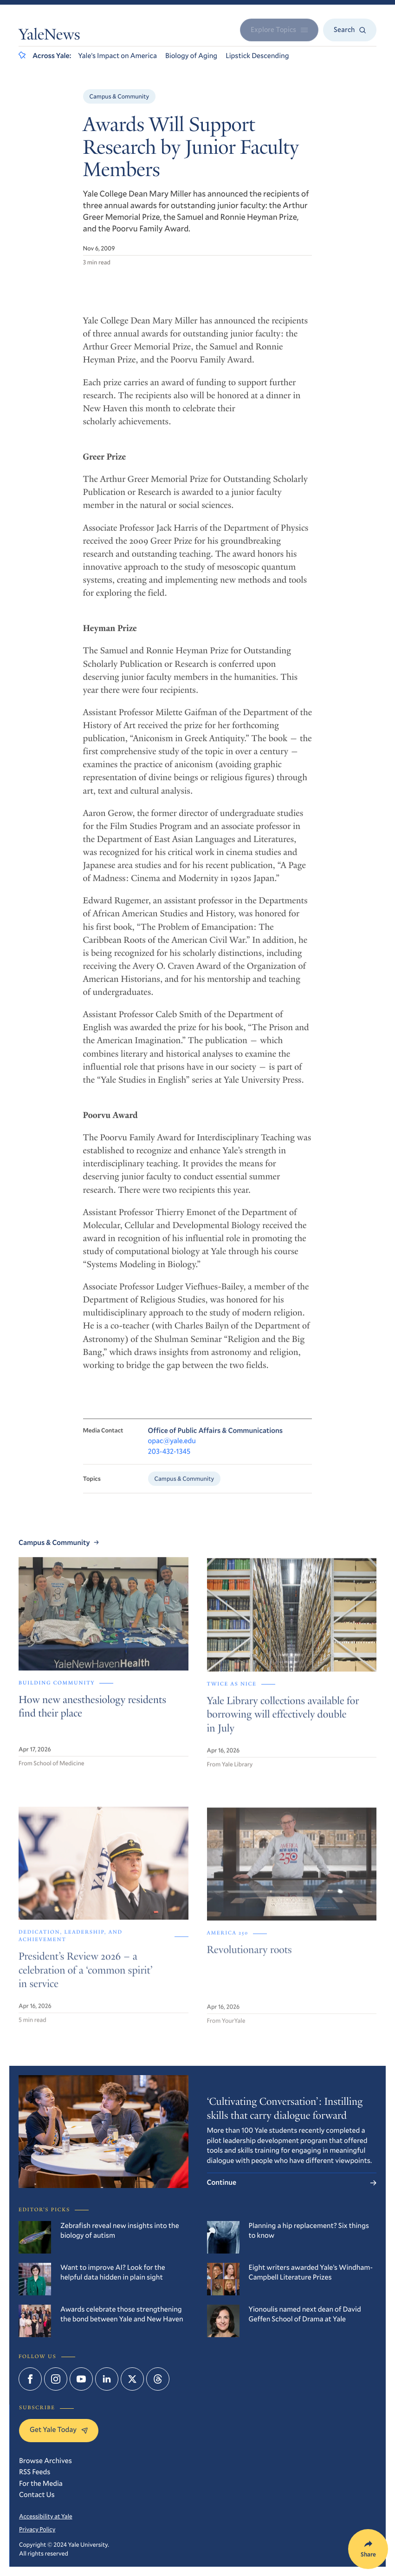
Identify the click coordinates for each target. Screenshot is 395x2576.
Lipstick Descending (257, 55)
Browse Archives (45, 2460)
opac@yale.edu (172, 1451)
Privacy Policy (37, 2529)
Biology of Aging (191, 55)
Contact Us (37, 2494)
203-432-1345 (169, 1461)
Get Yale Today (59, 2429)
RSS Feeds (34, 2472)
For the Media (41, 2483)
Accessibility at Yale (45, 2516)
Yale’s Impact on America (117, 55)
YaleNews (49, 36)
